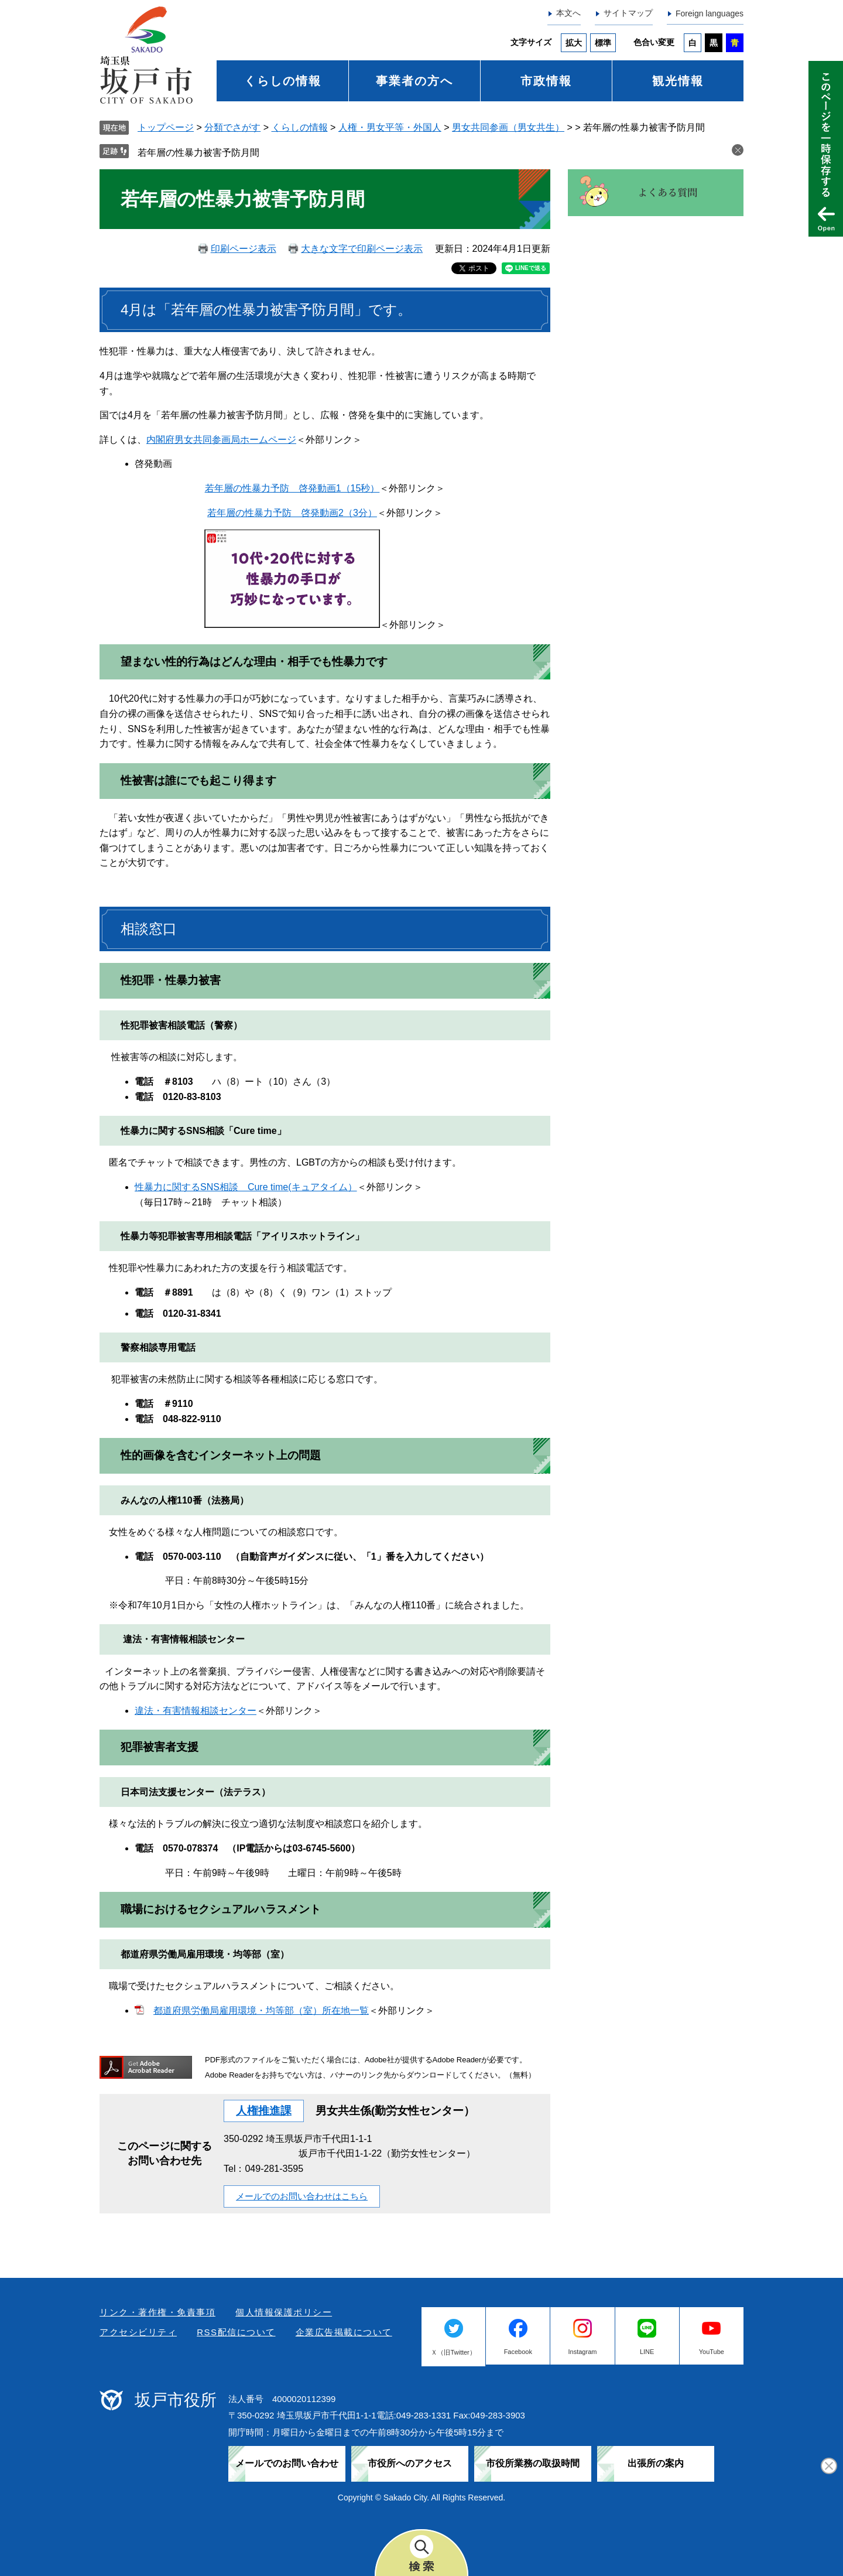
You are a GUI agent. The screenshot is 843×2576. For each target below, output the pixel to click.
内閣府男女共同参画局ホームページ (221, 440)
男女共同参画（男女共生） (508, 127)
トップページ (166, 127)
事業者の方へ (414, 80)
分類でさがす (232, 127)
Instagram (582, 2351)
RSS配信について (236, 2332)
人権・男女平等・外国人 (389, 127)
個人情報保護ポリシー (283, 2312)
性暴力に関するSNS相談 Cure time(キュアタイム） (246, 1187)
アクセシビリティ (138, 2332)
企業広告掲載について (344, 2332)
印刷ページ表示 (243, 249)
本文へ (568, 13)
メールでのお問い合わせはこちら (302, 2196)
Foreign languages (709, 13)
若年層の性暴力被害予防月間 (198, 153)
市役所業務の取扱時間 (533, 2463)
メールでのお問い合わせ (286, 2463)
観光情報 (678, 80)
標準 (603, 42)
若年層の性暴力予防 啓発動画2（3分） (292, 513)
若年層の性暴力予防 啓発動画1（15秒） (292, 488)
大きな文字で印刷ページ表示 (362, 249)
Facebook (518, 2351)
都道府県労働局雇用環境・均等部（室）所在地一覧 (261, 2010)
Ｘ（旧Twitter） (453, 2352)
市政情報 (546, 80)
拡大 (574, 42)
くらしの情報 (282, 80)
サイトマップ (628, 13)
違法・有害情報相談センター (195, 1711)
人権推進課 (264, 2110)
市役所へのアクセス (410, 2463)
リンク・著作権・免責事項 (157, 2312)
